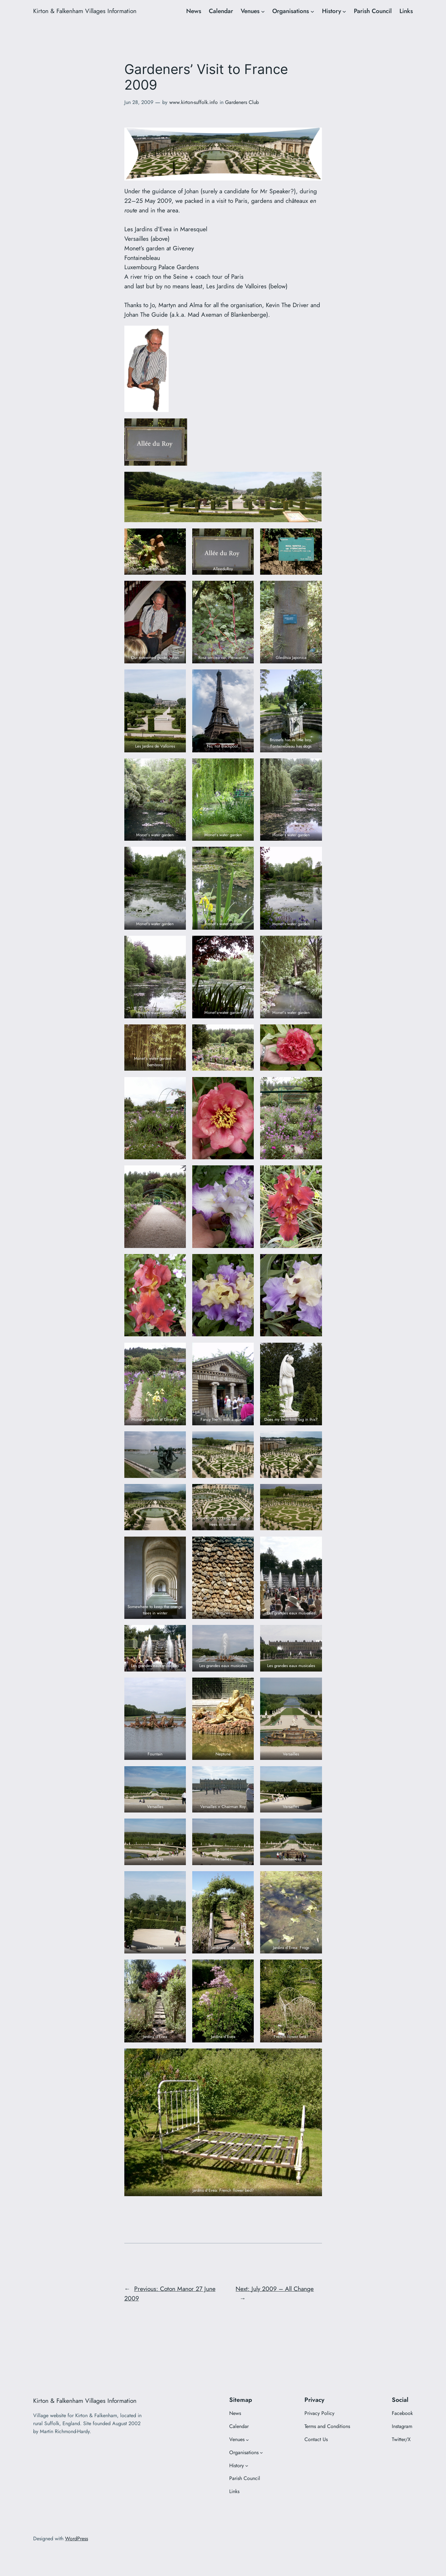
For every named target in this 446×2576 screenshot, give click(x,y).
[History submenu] (344, 11)
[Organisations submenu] (312, 11)
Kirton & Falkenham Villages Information (84, 10)
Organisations (290, 10)
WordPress (76, 2538)
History (331, 10)
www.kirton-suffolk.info (193, 102)
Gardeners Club (242, 102)
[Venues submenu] (263, 11)
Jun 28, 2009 (138, 102)
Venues (250, 10)
